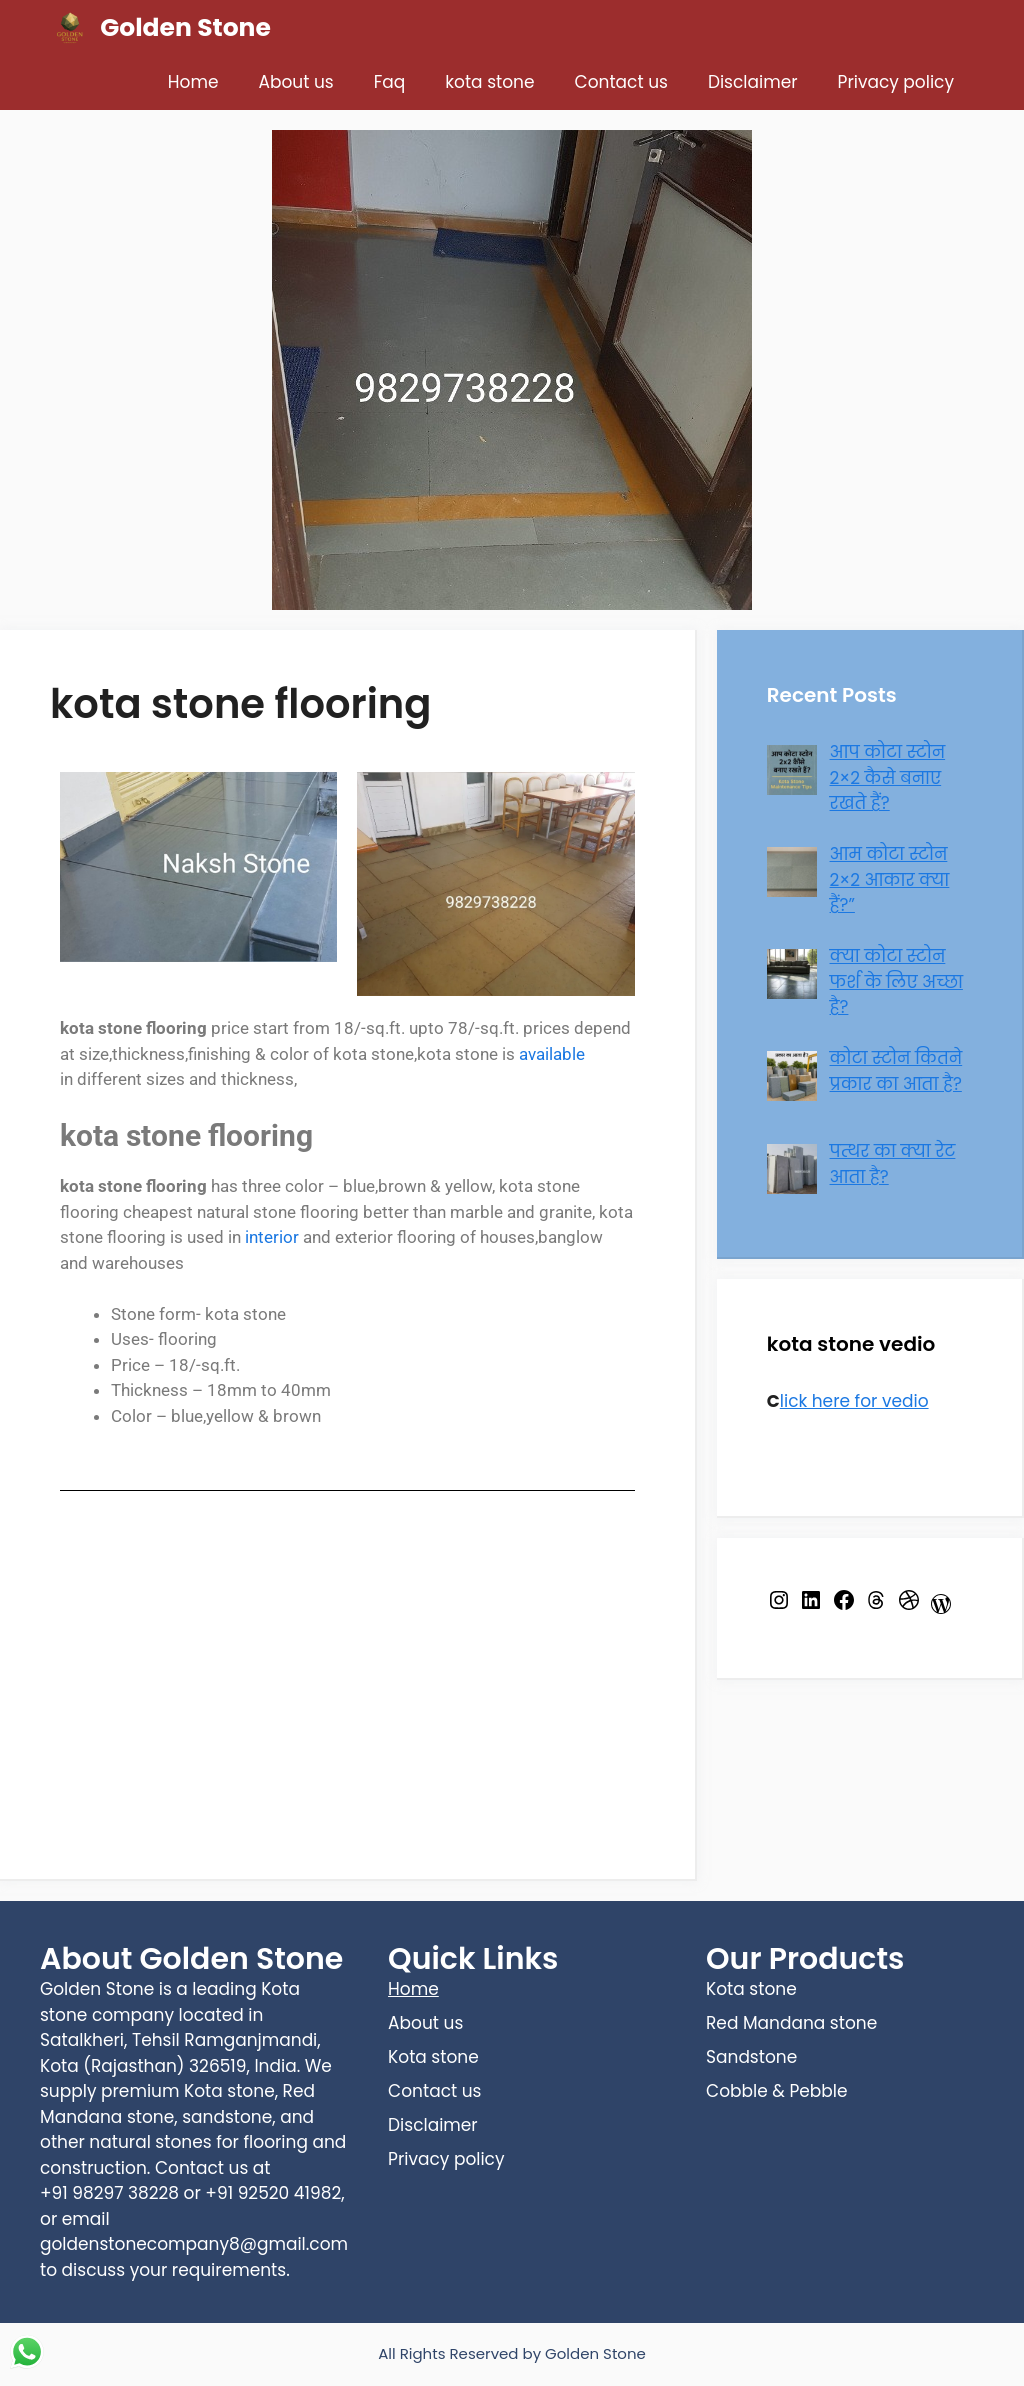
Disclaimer (753, 82)
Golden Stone (185, 27)
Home (193, 82)
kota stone (489, 82)
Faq (390, 82)
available (552, 1054)
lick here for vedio (854, 1401)
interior (272, 1237)
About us (296, 82)
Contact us (621, 82)
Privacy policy (896, 82)
